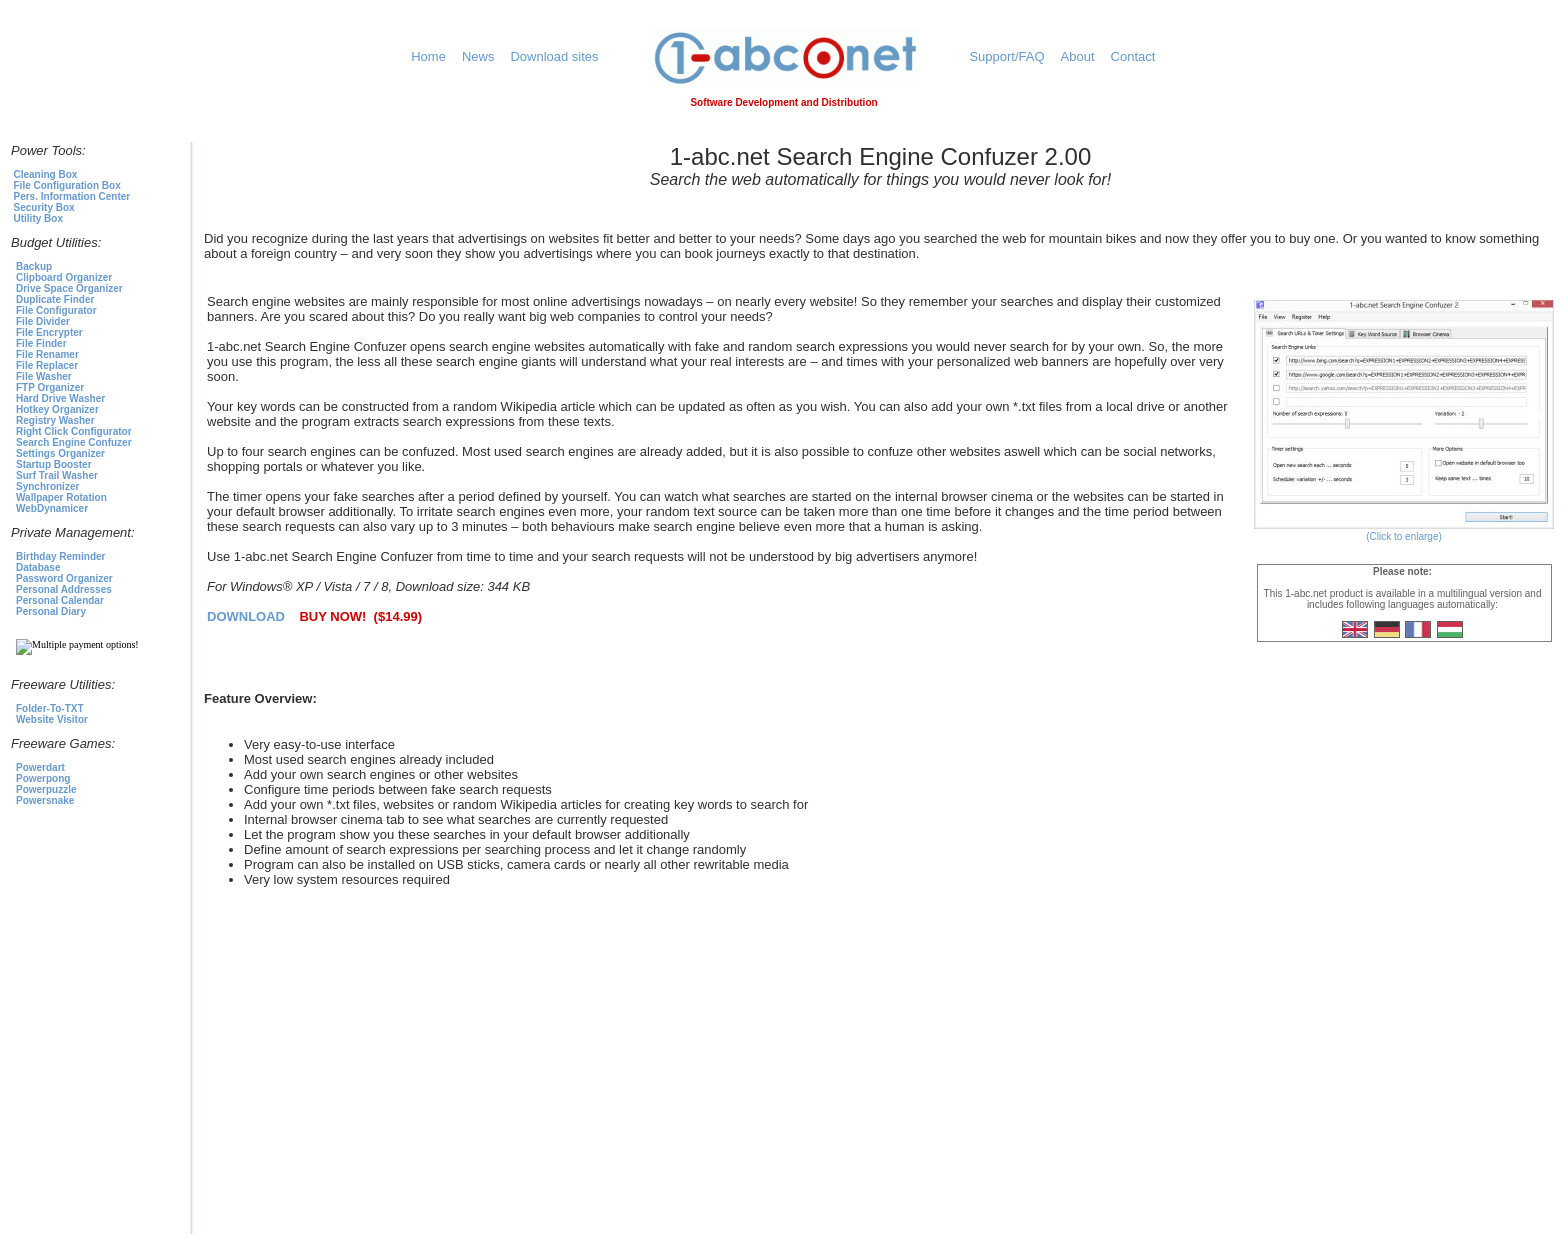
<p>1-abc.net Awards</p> (880, 1083)
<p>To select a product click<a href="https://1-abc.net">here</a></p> (96, 543)
